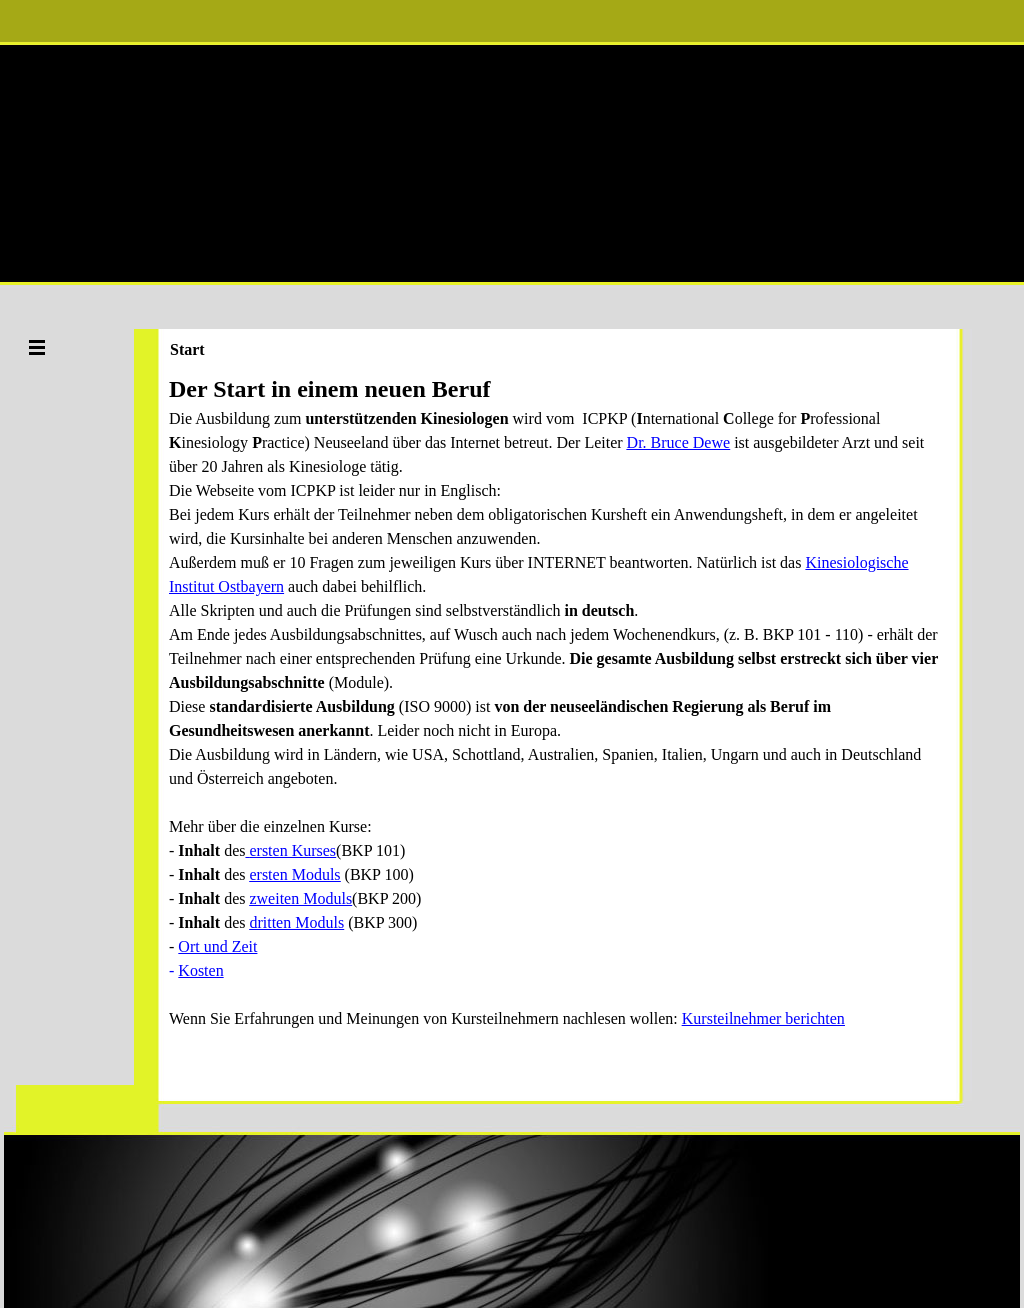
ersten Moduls (294, 874)
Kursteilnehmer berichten (763, 1018)
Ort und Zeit (217, 946)
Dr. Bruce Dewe (679, 442)
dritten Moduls (296, 922)
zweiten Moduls (300, 898)
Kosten (200, 970)
